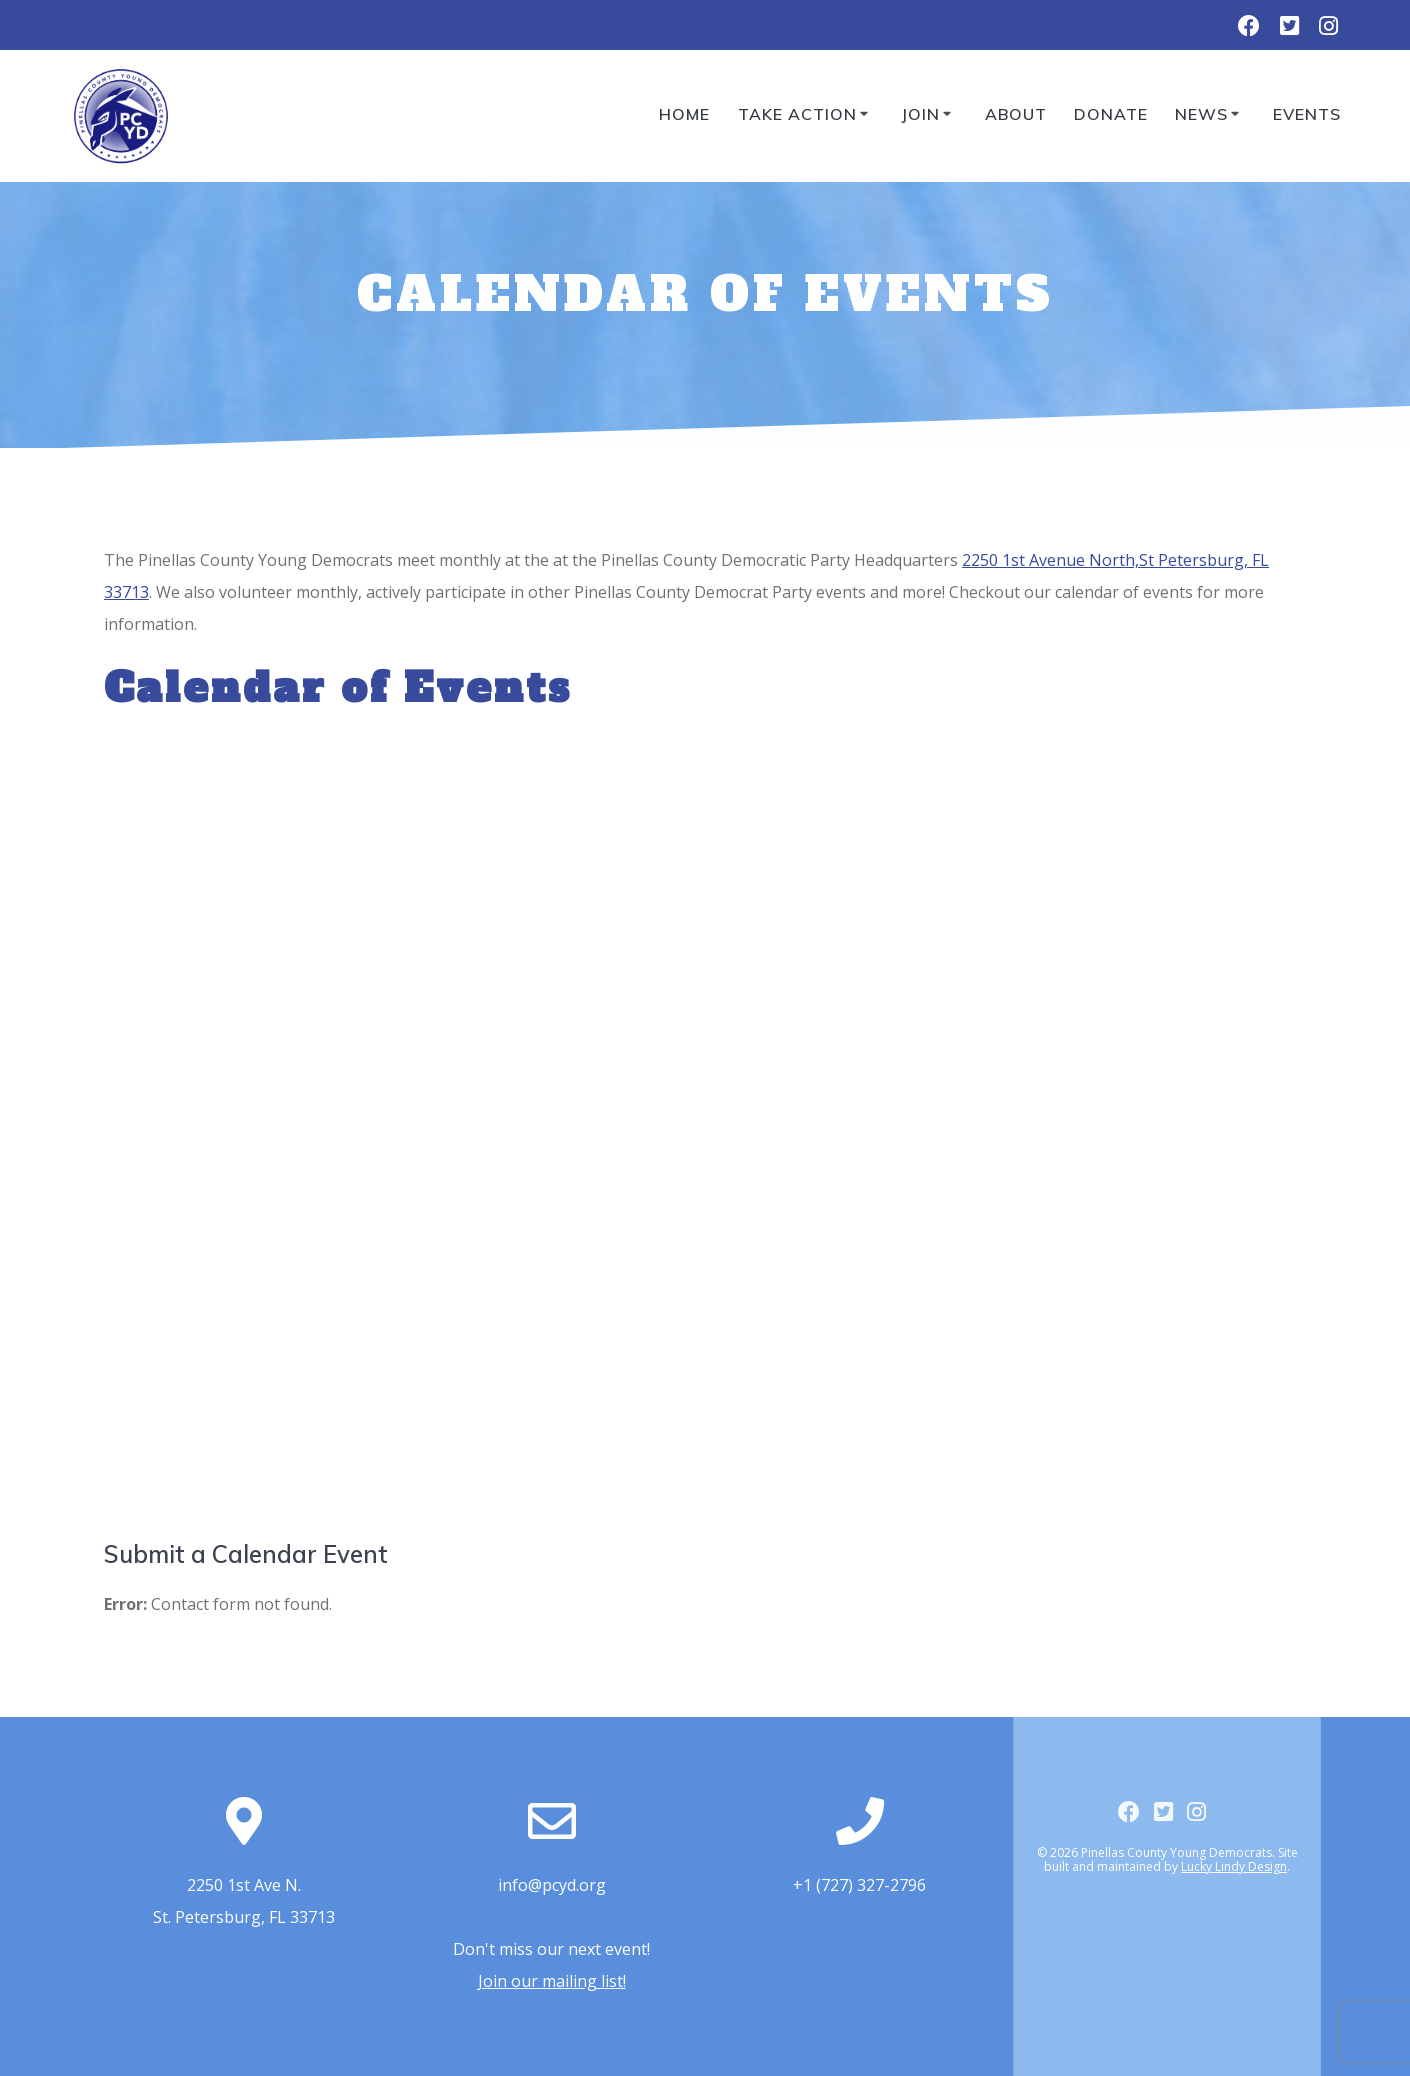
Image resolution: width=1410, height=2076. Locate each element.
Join (920, 114)
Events (1307, 114)
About (1016, 114)
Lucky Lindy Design (1234, 1866)
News (1201, 114)
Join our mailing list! (552, 1981)
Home (684, 114)
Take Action (797, 114)
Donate (1111, 114)
